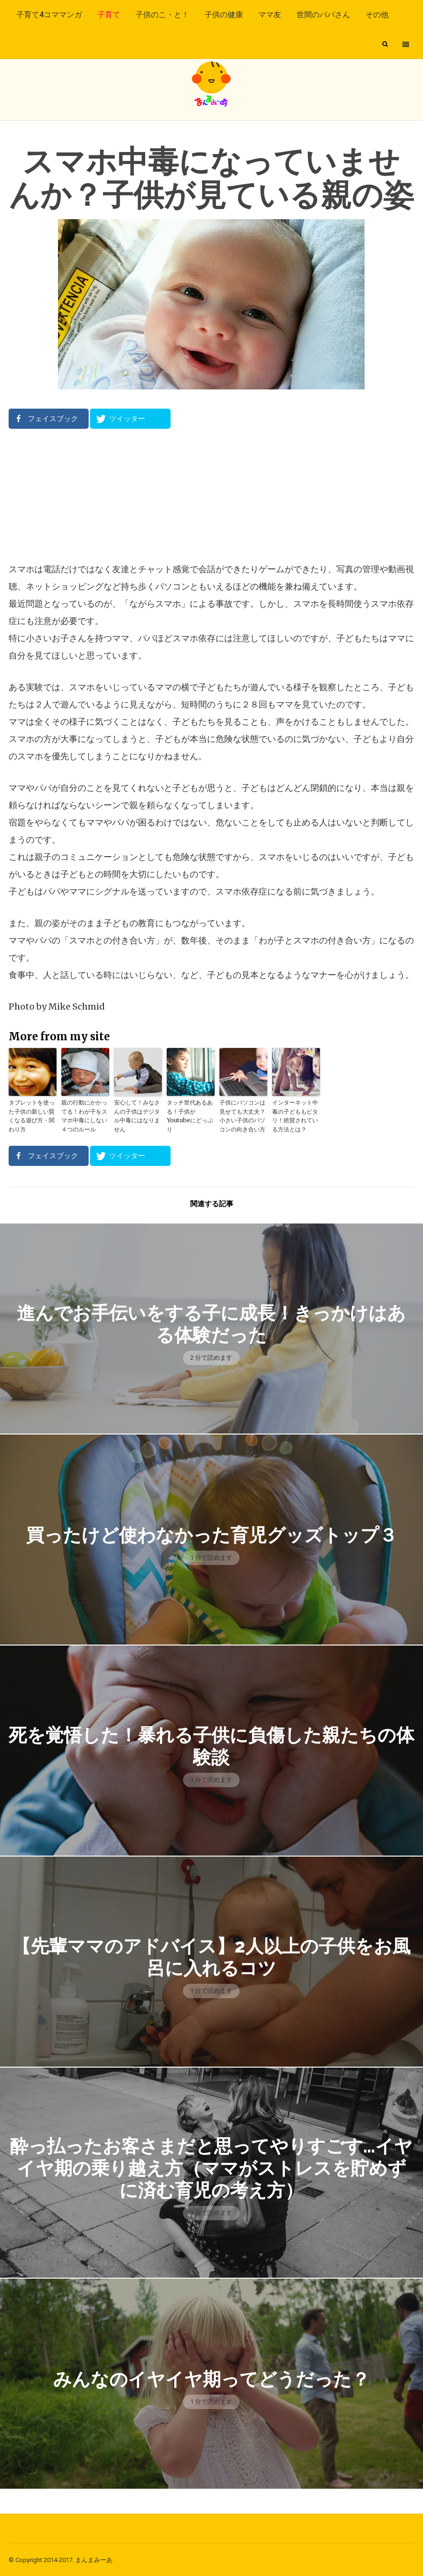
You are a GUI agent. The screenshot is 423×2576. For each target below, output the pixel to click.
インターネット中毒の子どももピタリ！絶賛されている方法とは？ (295, 1115)
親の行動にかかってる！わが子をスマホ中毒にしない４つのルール (84, 1115)
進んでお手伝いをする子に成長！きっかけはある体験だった (211, 1322)
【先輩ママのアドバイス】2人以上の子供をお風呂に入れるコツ (211, 1955)
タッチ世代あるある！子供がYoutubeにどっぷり (190, 1115)
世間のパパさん (323, 14)
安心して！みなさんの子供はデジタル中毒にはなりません (137, 1115)
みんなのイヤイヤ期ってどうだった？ (211, 2378)
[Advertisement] (211, 495)
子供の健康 (224, 14)
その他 (377, 14)
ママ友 (269, 14)
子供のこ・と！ (162, 14)
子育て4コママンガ (49, 14)
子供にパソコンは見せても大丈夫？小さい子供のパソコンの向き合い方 (242, 1115)
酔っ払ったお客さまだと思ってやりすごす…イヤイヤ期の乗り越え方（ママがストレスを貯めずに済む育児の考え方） (211, 2167)
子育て (108, 14)
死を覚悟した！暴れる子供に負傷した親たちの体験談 (211, 1744)
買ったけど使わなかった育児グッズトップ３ (211, 1533)
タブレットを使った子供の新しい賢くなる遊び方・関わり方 (32, 1115)
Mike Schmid (76, 1006)
